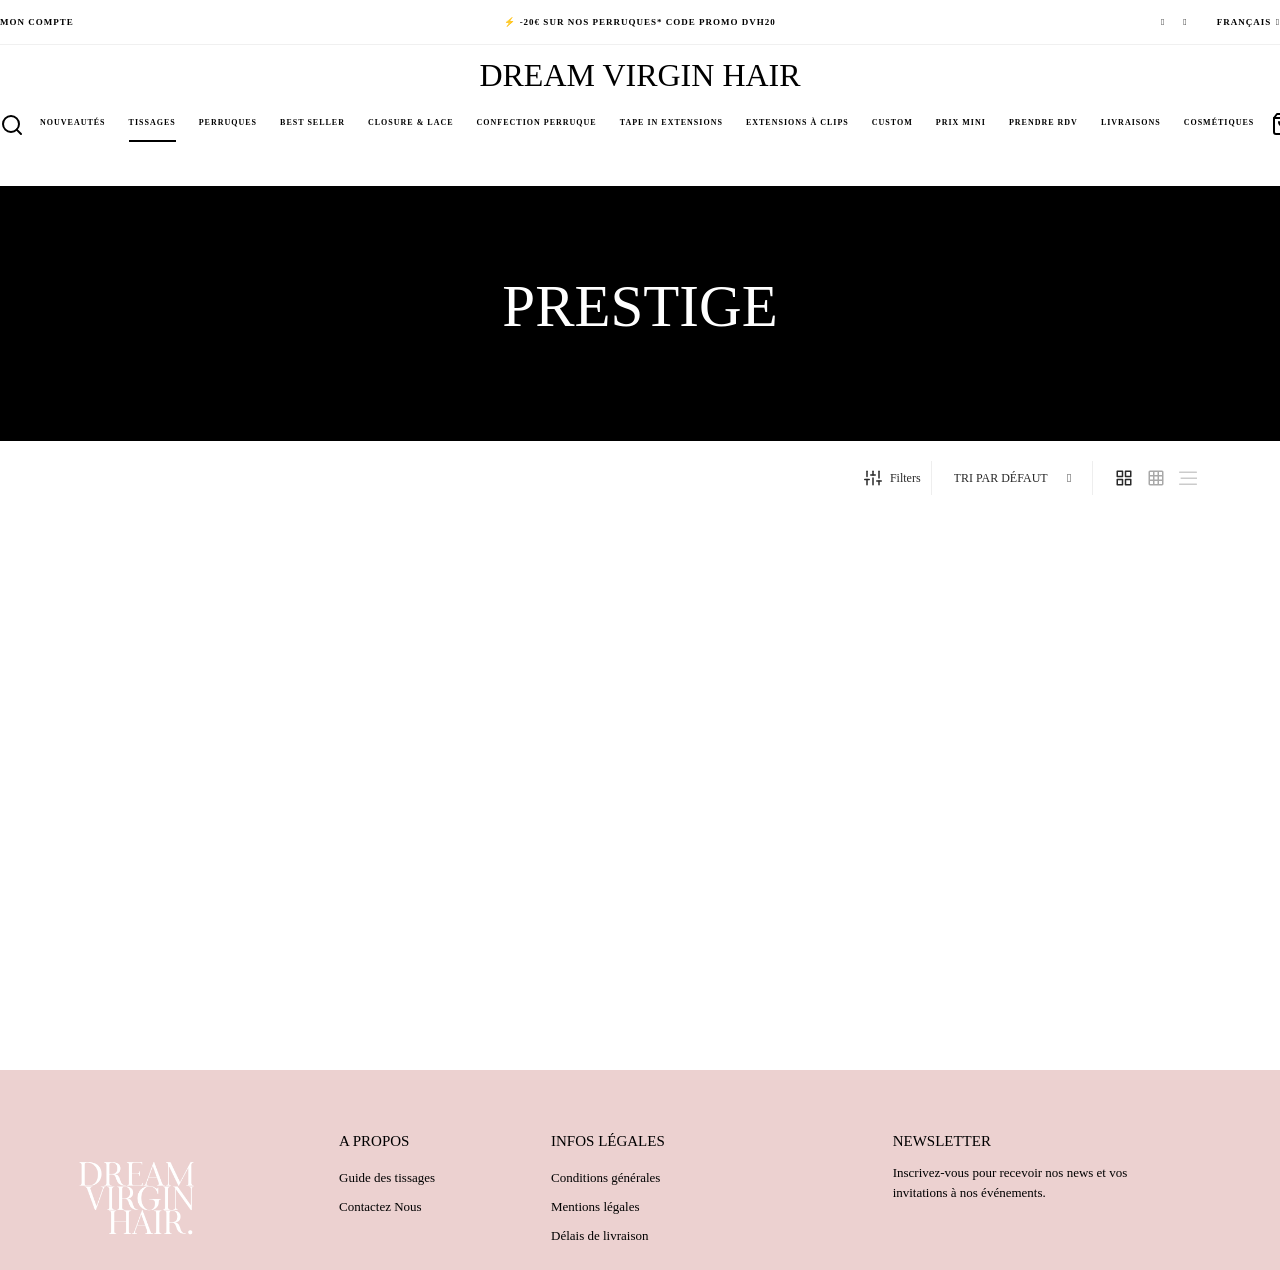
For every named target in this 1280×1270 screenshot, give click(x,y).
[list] (1188, 486)
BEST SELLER (312, 122)
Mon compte (37, 22)
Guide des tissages (387, 1185)
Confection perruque (537, 122)
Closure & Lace (411, 122)
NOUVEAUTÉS (73, 122)
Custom (892, 122)
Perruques (228, 122)
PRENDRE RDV (1043, 122)
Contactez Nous (380, 1214)
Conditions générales (605, 1185)
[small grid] (1156, 486)
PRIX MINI (961, 122)
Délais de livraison (599, 1243)
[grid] (1124, 486)
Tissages (152, 122)
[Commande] (1014, 486)
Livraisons (1131, 122)
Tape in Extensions (671, 122)
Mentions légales (595, 1214)
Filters (892, 486)
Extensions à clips (797, 122)
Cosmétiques (1219, 122)
